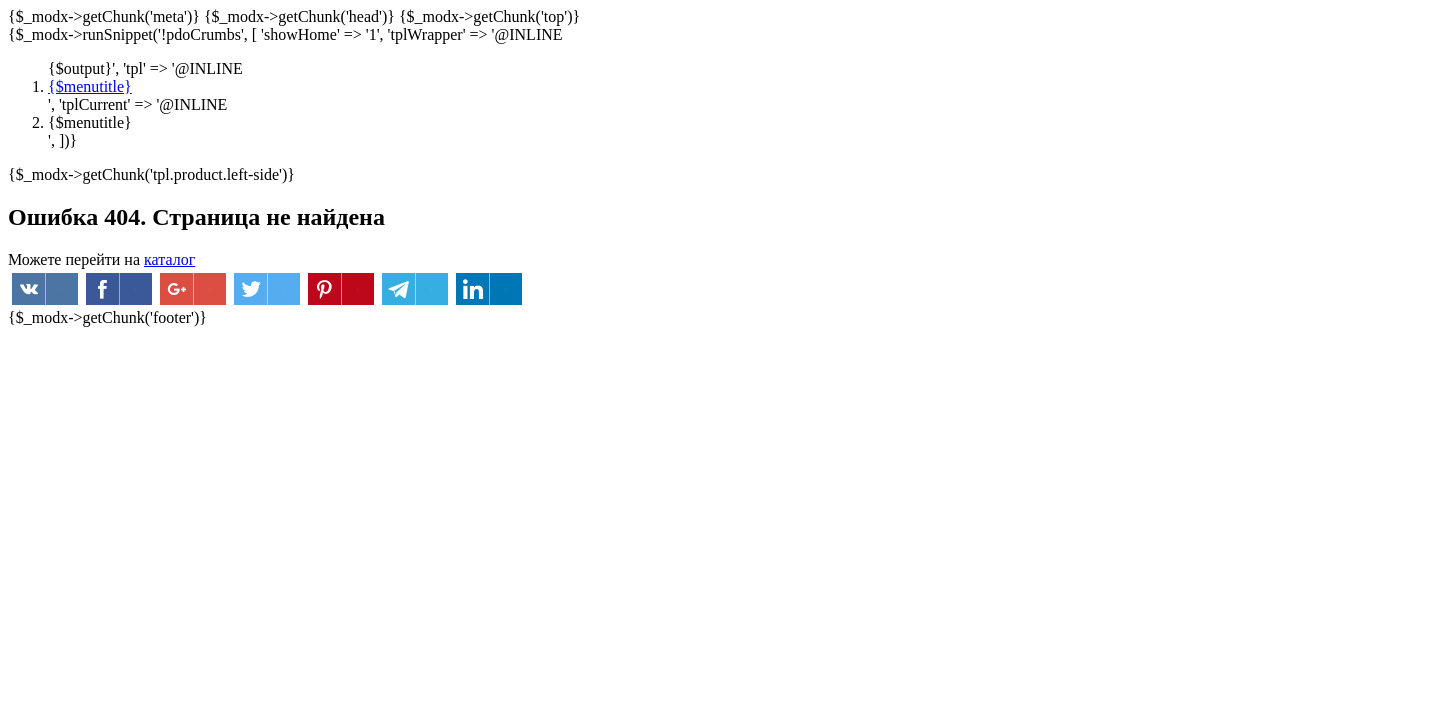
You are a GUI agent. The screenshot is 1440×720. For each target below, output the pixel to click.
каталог (169, 259)
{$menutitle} (90, 86)
